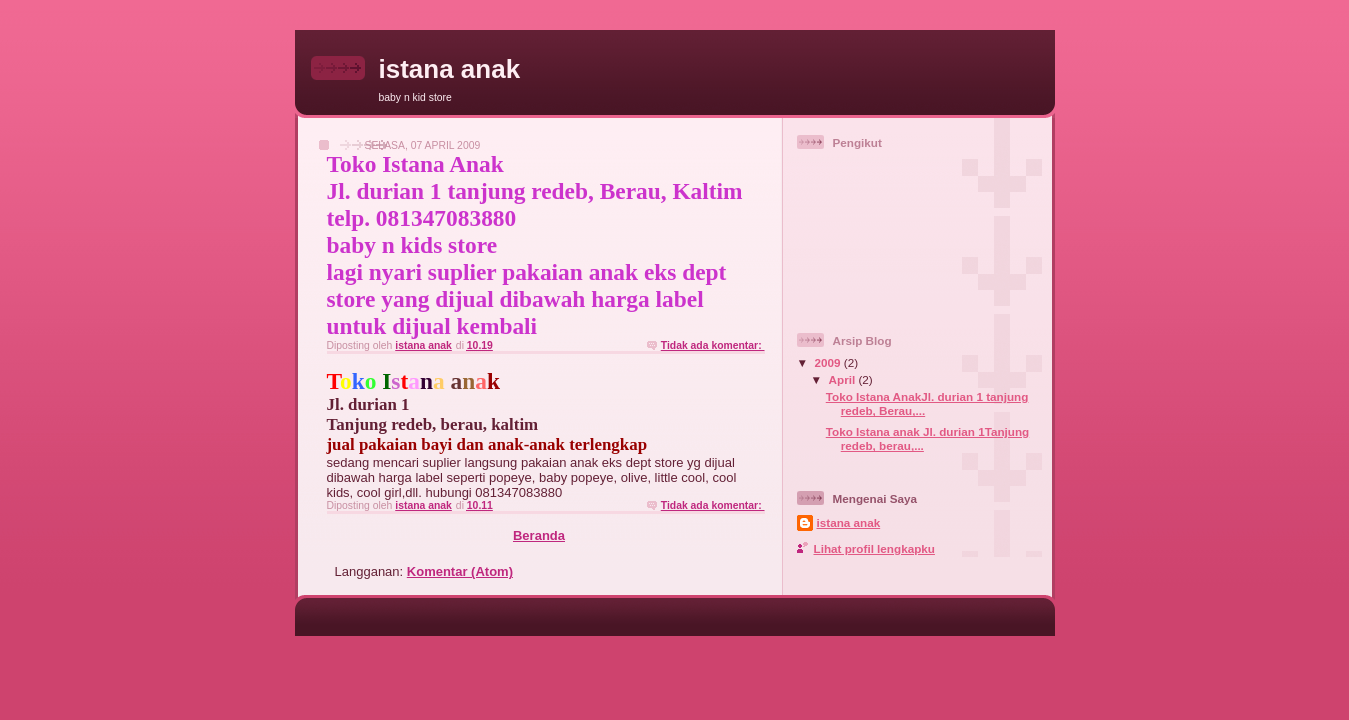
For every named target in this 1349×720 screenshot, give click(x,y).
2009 (829, 362)
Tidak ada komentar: (713, 345)
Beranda (539, 535)
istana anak (849, 522)
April (844, 379)
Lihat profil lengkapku (874, 548)
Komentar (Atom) (460, 571)
